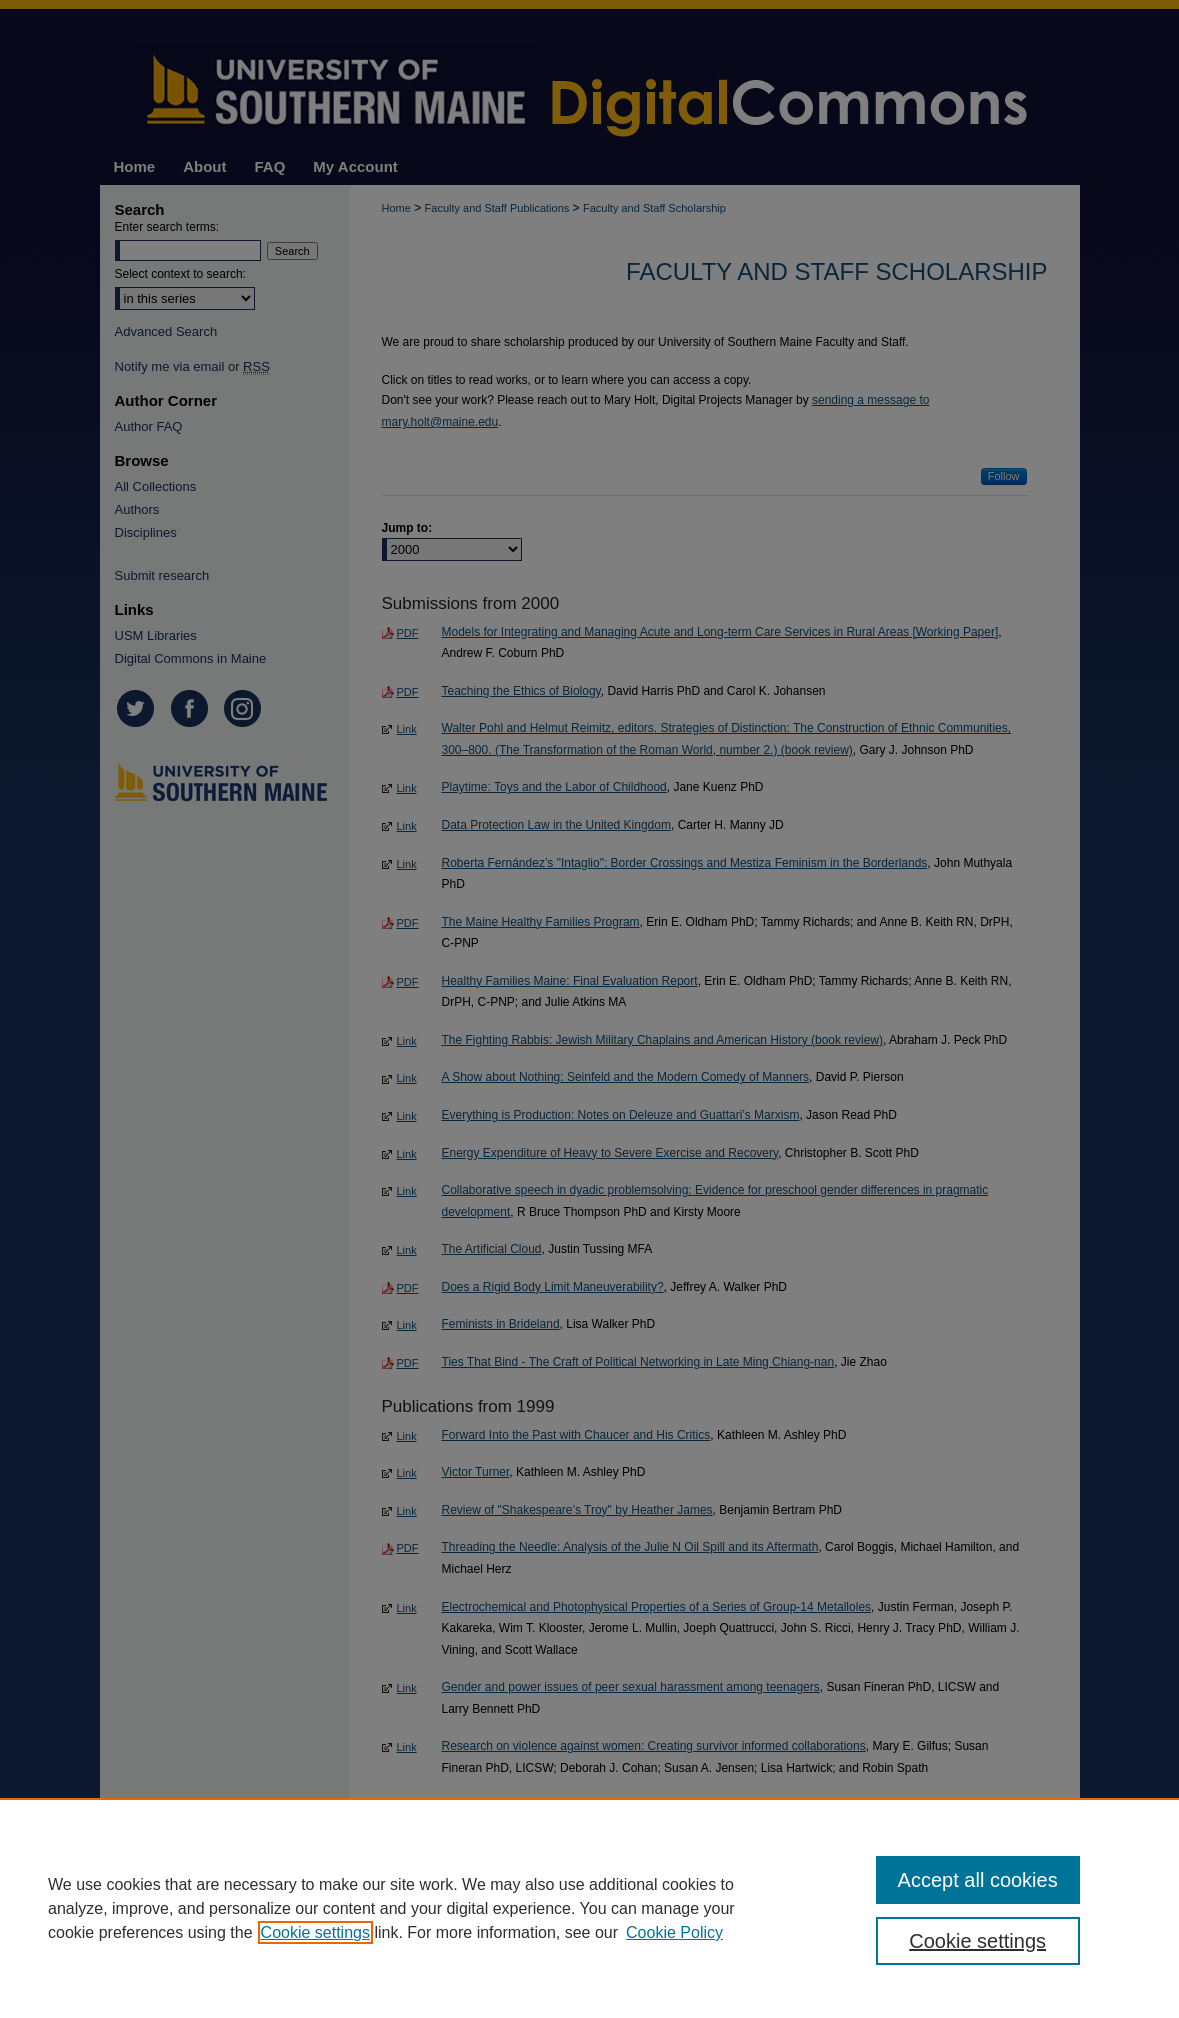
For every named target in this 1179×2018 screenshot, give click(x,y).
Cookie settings (315, 1932)
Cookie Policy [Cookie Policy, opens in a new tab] (674, 1932)
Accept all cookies (978, 1880)
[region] (589, 1908)
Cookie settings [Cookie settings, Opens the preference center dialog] (977, 1941)
